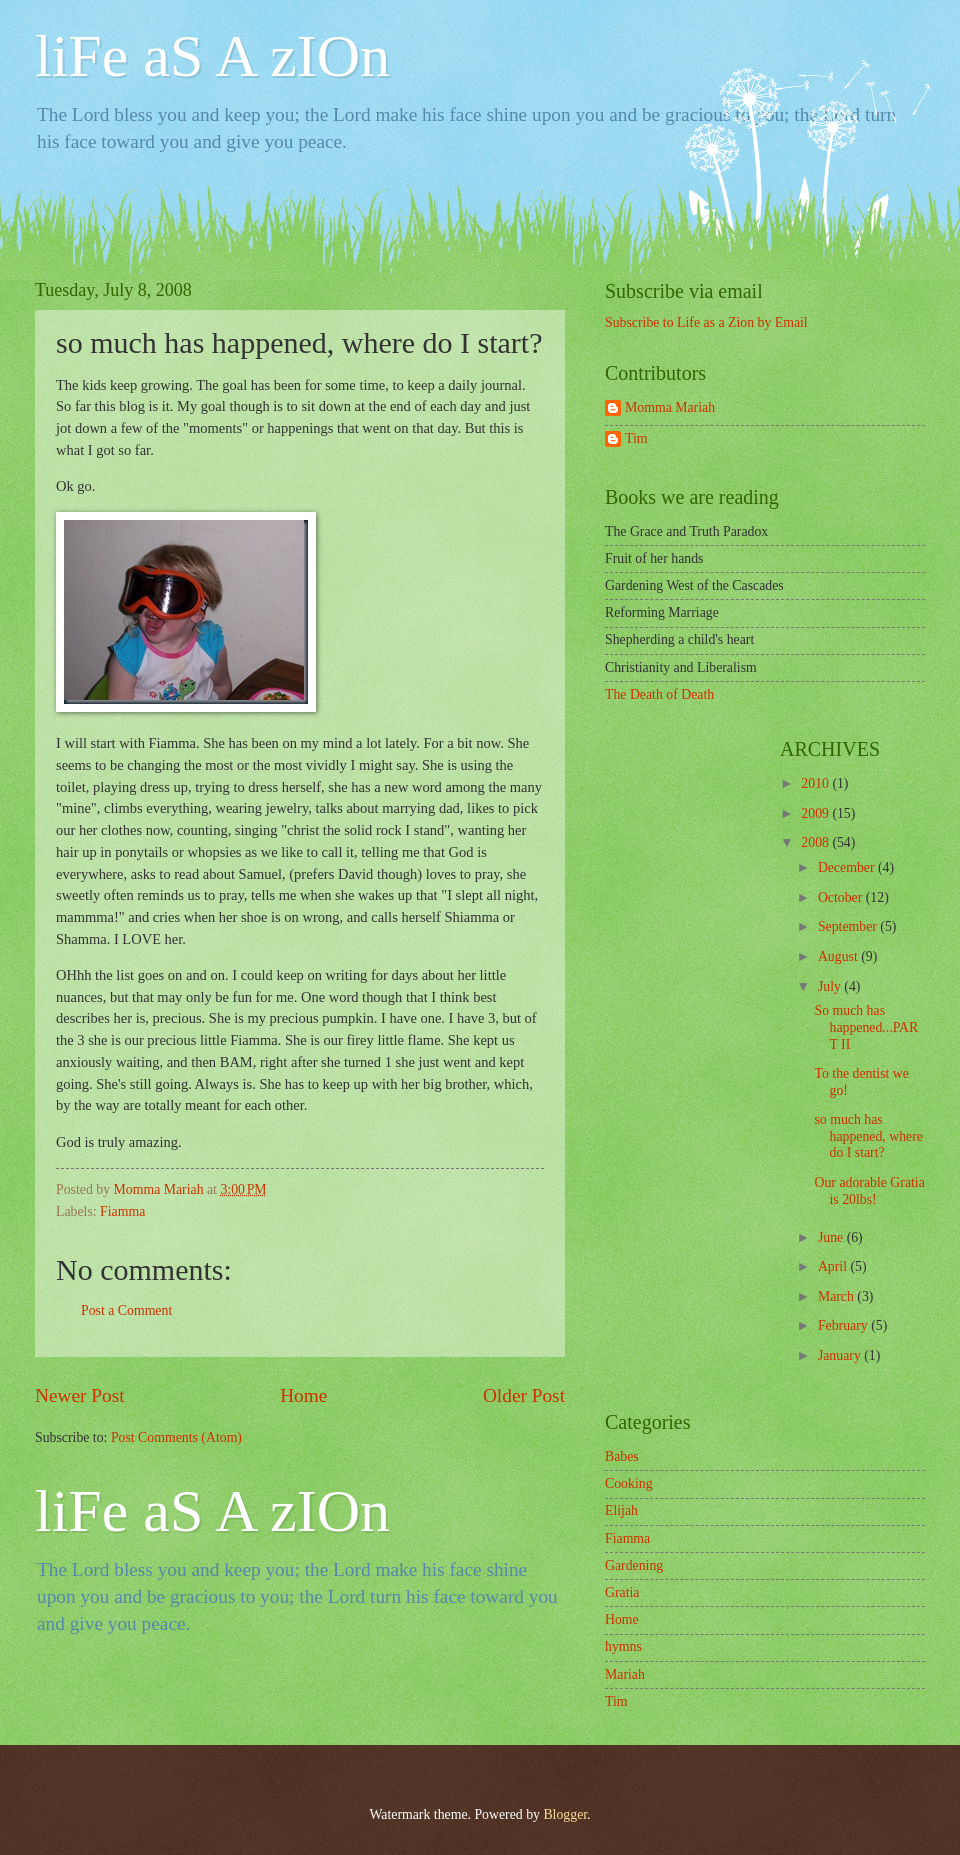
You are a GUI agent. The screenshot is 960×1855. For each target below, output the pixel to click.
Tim (636, 438)
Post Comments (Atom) (176, 1437)
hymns (623, 1646)
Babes (622, 1456)
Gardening (634, 1565)
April (834, 1266)
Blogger (565, 1814)
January (841, 1355)
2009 (816, 813)
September (849, 926)
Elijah (621, 1510)
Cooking (629, 1483)
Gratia (622, 1592)
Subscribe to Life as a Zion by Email (706, 322)
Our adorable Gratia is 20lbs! (869, 1191)
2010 (816, 783)
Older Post (524, 1395)
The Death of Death (659, 694)
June (832, 1237)
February (844, 1325)
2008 (816, 842)
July (831, 986)
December (848, 867)
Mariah (625, 1674)
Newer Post (80, 1395)
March (837, 1296)
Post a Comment (126, 1310)
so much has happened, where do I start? (868, 1136)
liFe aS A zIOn (212, 56)
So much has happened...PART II (866, 1027)
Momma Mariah (670, 407)
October (842, 897)
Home (303, 1395)
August (839, 956)
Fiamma (122, 1211)
